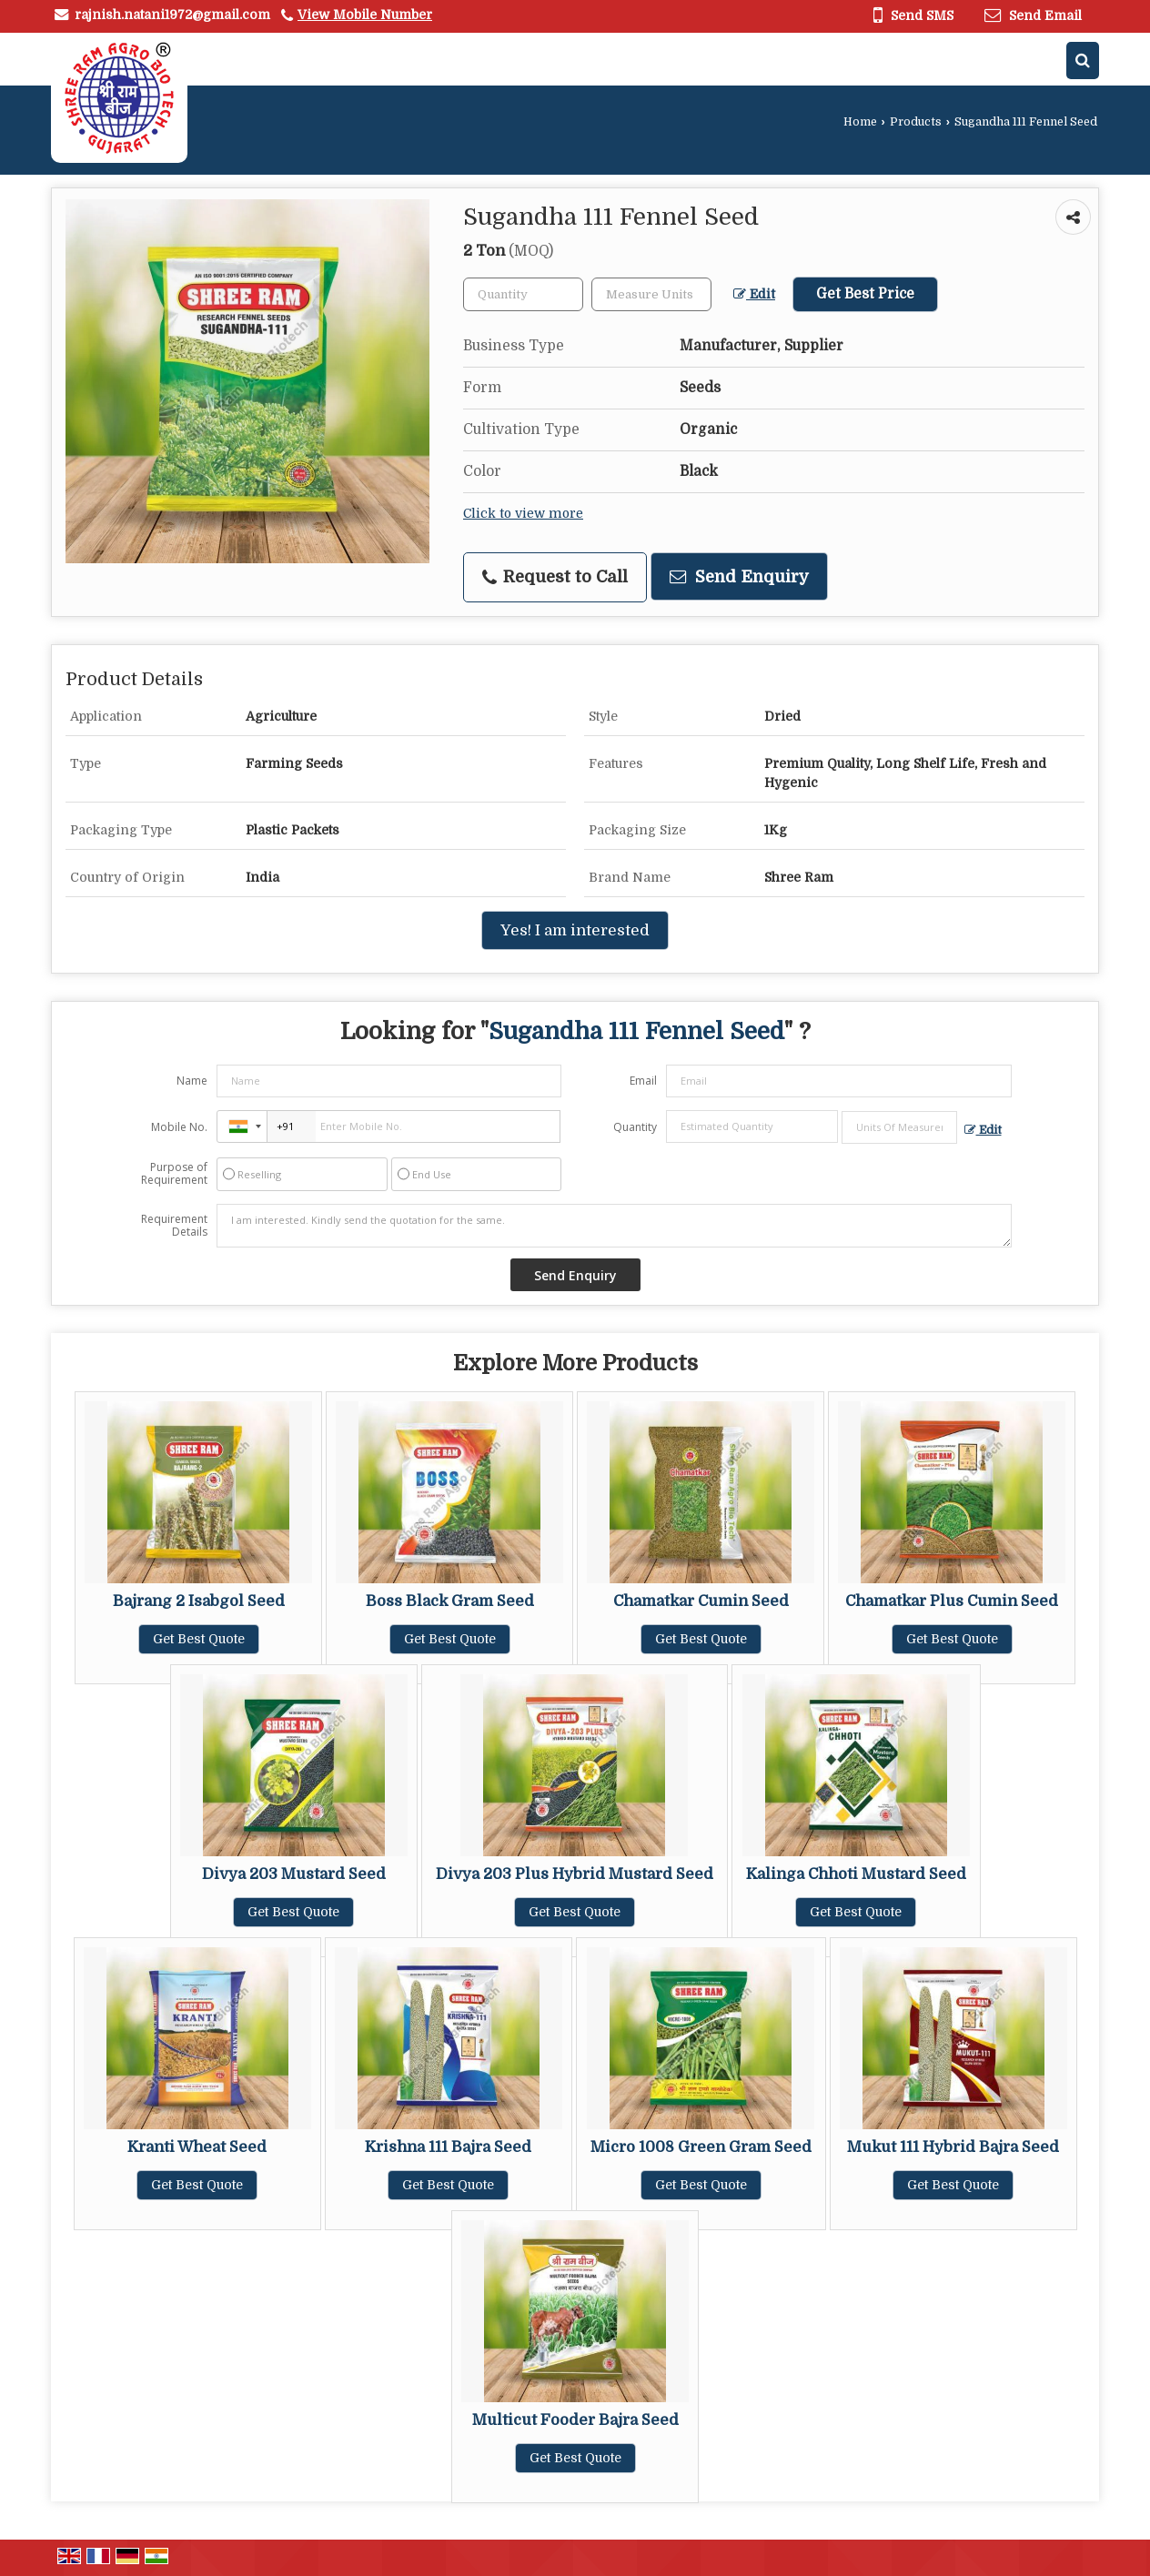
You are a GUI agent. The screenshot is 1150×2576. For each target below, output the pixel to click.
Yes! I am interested (575, 930)
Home (860, 122)
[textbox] (651, 294)
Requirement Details (174, 1225)
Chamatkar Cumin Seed (701, 1601)
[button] (365, 14)
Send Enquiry (739, 576)
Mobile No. (179, 1127)
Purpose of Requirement (174, 1174)
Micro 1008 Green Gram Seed (701, 2147)
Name (192, 1080)
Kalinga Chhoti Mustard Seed (856, 1874)
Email (643, 1080)
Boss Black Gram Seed (450, 1601)
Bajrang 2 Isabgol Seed (199, 1601)
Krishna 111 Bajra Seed (448, 2147)
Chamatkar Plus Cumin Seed (951, 1601)
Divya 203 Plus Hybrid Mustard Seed (574, 1874)
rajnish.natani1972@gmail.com (172, 14)
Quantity (635, 1127)
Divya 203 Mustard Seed (294, 1874)
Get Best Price (865, 294)
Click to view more (523, 513)
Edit (754, 294)
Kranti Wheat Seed (197, 2147)
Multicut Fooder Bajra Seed (575, 2420)
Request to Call (555, 577)
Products (916, 122)
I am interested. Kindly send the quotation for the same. (614, 1226)
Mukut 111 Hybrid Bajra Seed (953, 2147)
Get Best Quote (199, 1638)
